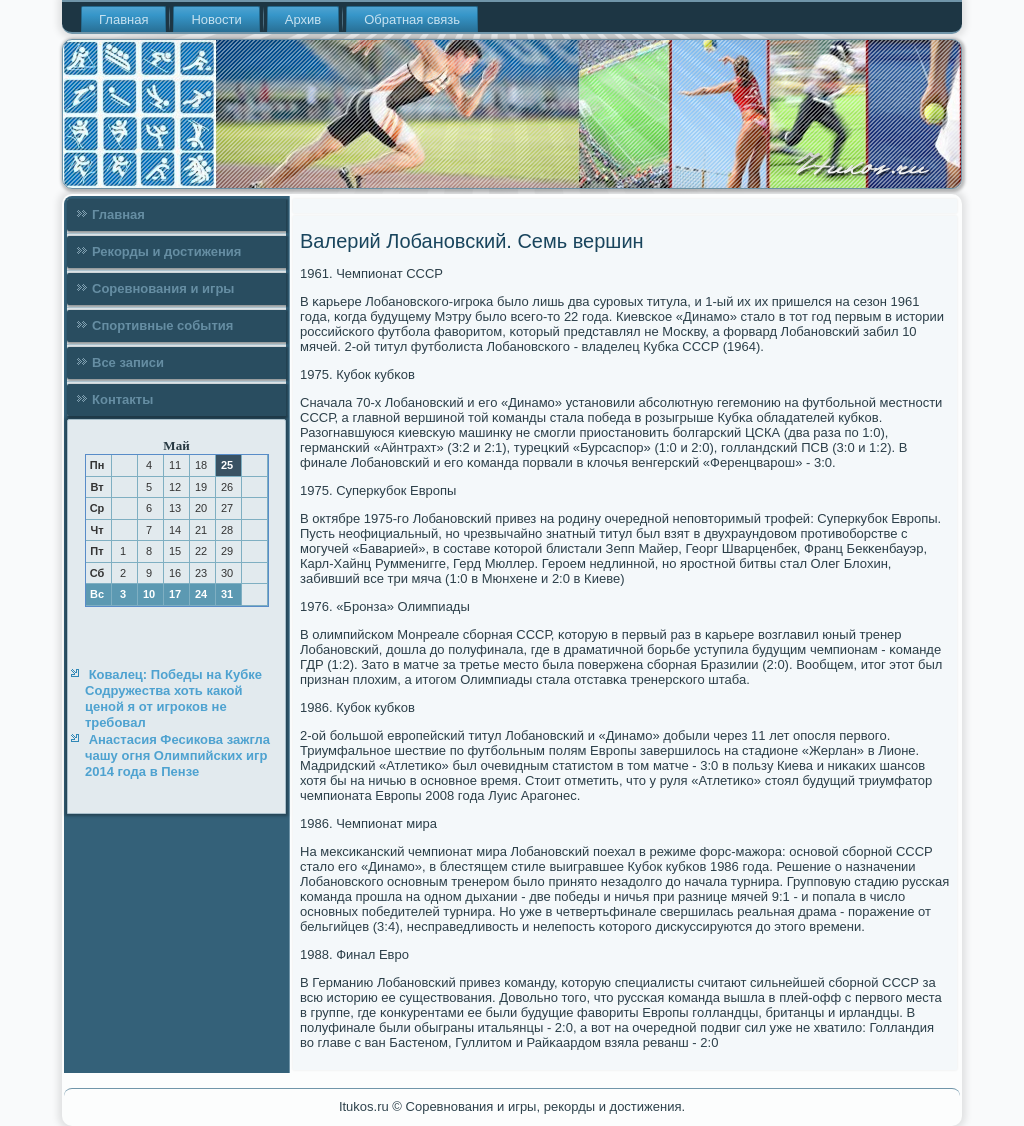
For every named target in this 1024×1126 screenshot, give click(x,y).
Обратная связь (412, 19)
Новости (216, 19)
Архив (303, 19)
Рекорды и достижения (166, 251)
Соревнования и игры (163, 288)
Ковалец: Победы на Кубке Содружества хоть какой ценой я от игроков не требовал (173, 699)
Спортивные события (162, 325)
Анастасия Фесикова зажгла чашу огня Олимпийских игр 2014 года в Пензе (177, 756)
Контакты (122, 399)
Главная (123, 19)
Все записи (128, 362)
